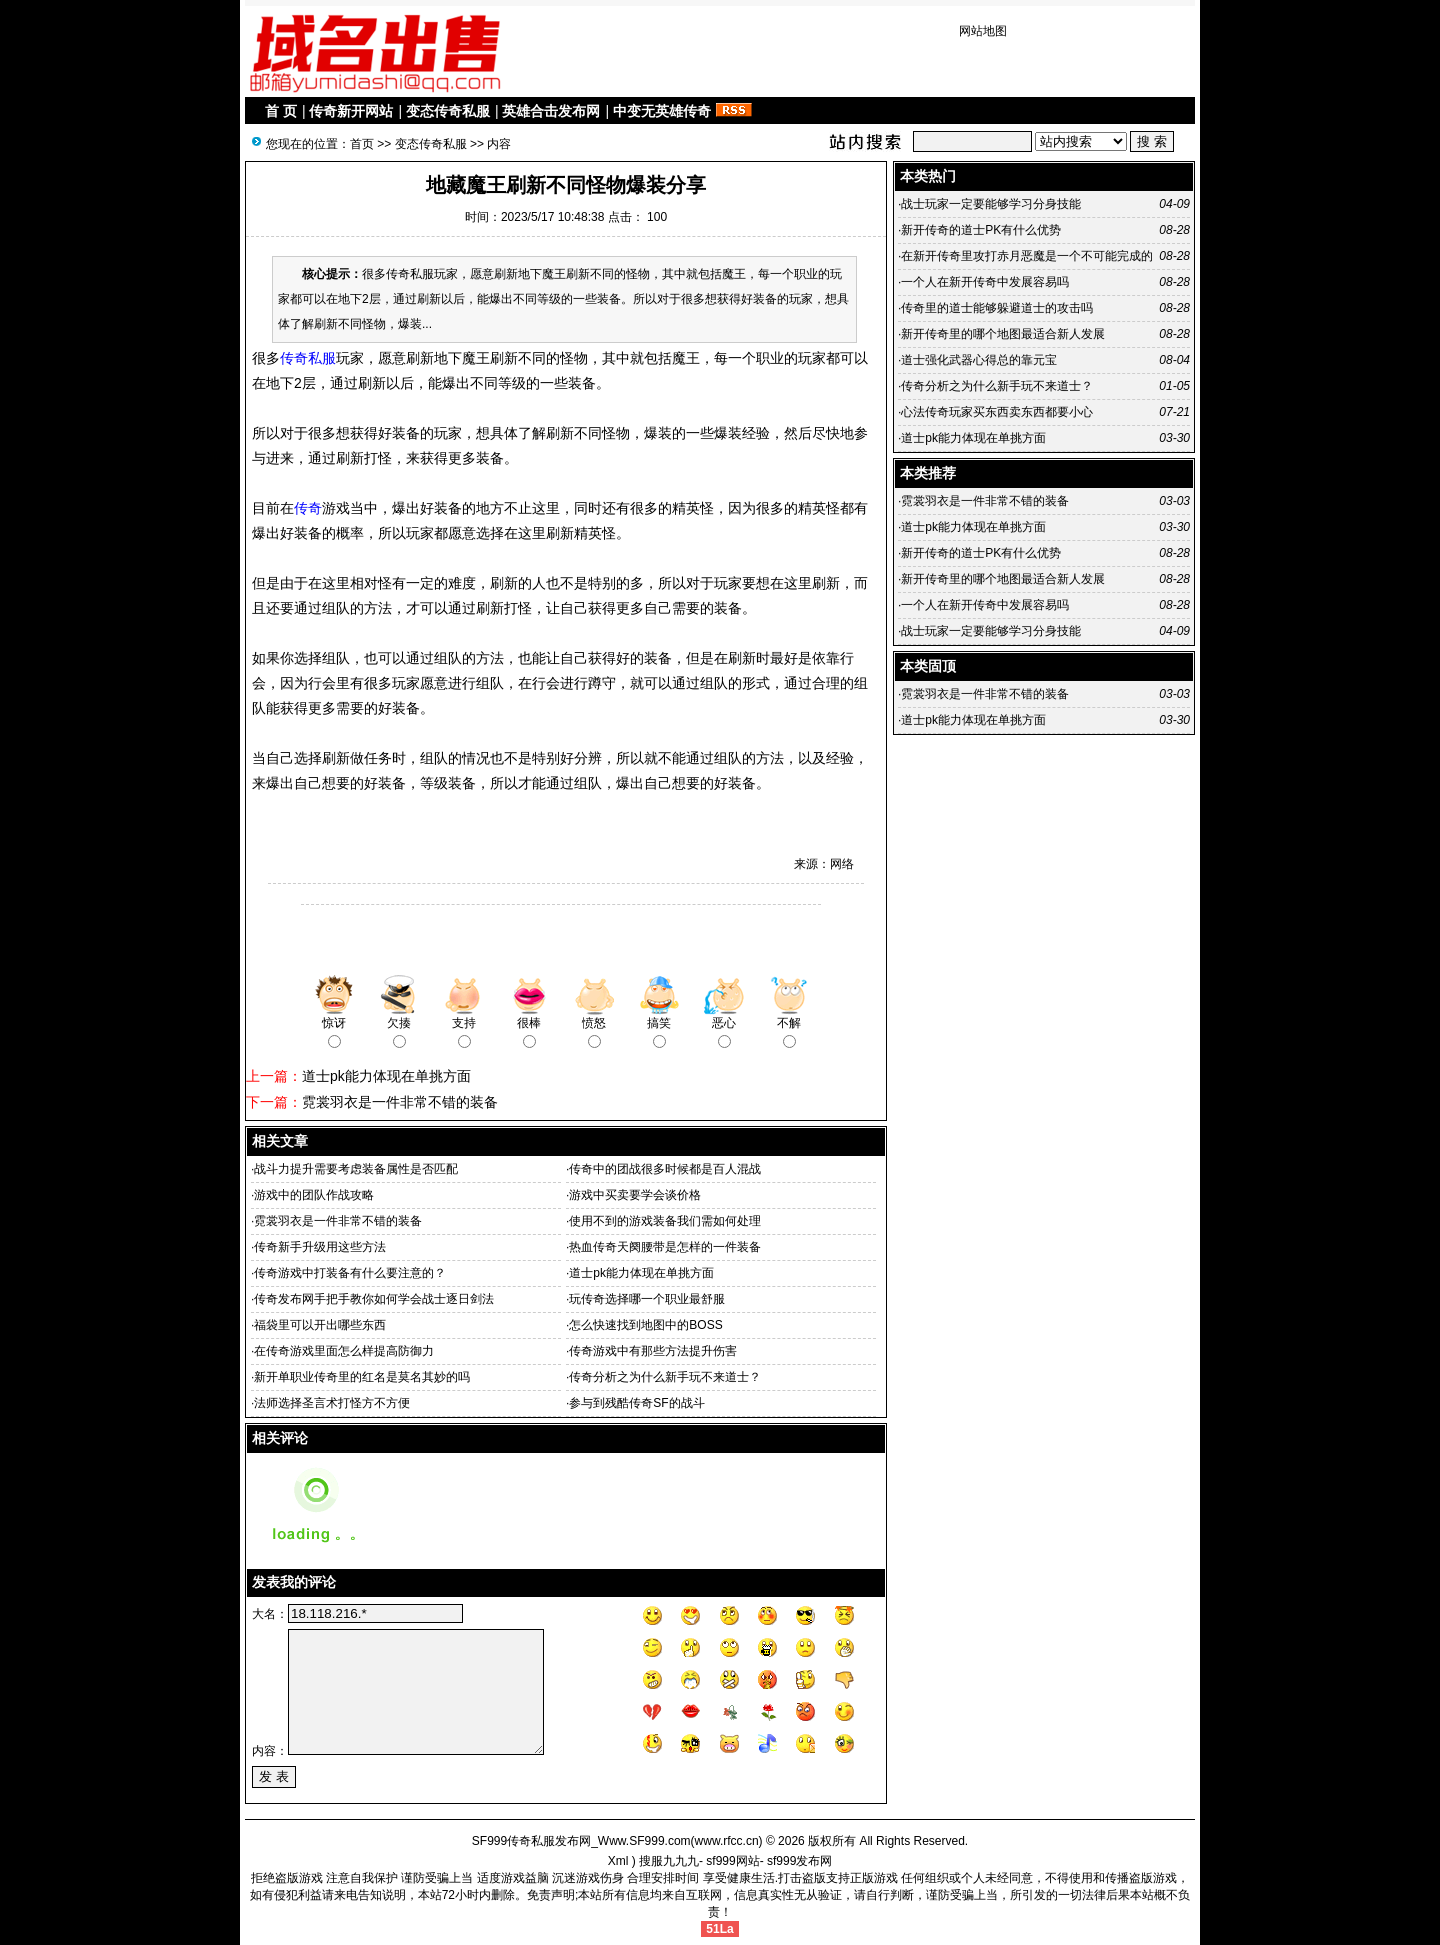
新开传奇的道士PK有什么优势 (981, 230)
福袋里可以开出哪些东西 (320, 1325)
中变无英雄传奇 (662, 111)
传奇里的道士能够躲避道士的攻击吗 (997, 308)
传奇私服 (308, 358)
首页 (362, 144)
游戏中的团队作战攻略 (314, 1195)
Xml (618, 1861)
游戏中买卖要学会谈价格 (635, 1195)
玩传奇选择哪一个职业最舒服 (647, 1299)
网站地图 (983, 31)
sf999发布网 (799, 1861)
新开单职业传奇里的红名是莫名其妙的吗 (362, 1377)
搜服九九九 (669, 1861)
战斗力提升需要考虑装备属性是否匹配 (356, 1169)
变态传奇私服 (448, 111)
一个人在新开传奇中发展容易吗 (985, 282)
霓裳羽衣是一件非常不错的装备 (400, 1102)
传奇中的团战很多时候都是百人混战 (665, 1169)
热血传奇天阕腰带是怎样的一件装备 (665, 1247)
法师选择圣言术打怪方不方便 (332, 1403)
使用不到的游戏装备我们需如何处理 (665, 1221)
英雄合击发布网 (551, 111)
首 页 (281, 111)
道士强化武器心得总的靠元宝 (979, 360)
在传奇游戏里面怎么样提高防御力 (344, 1351)
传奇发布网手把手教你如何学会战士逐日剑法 (374, 1299)
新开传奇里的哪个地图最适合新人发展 (1003, 334)
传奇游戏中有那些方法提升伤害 (653, 1351)
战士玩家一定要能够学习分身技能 (991, 204)
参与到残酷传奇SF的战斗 (636, 1403)
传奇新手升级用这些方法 (320, 1247)
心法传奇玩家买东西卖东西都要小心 (997, 412)
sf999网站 (732, 1861)
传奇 (308, 508)
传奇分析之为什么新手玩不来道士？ (665, 1377)
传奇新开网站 (351, 111)
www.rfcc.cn (727, 1841)
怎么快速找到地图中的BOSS (645, 1325)
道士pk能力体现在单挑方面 (386, 1076)
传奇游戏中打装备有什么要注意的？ (350, 1273)
